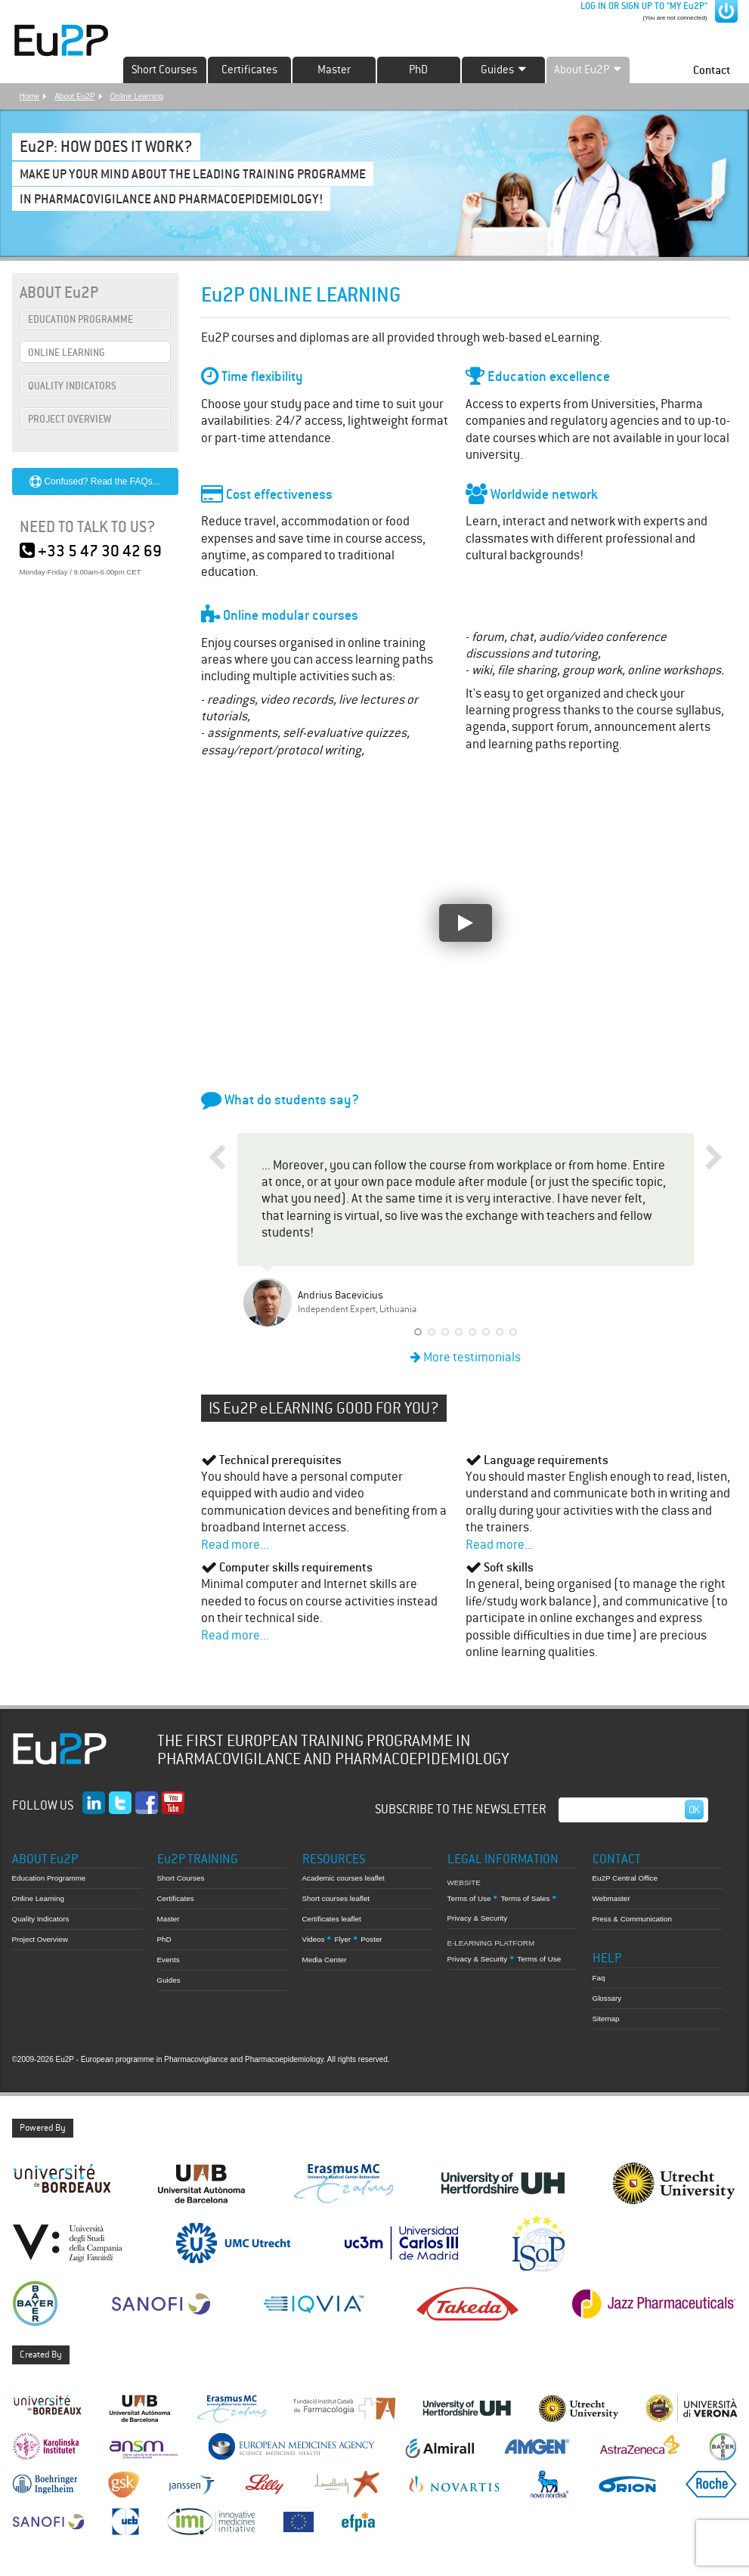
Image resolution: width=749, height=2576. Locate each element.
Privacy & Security (477, 1918)
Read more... (235, 1545)
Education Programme (49, 1878)
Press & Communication (632, 1919)
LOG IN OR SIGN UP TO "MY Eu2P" (642, 6)
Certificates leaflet (331, 1919)
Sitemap (606, 2018)
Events (168, 1959)
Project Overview (40, 1939)
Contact (711, 70)
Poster (371, 1939)
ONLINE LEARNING (66, 352)
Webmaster (611, 1898)
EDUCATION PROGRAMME (80, 319)
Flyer (342, 1939)
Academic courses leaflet (343, 1878)
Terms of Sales (524, 1898)
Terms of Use (469, 1898)
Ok (695, 1809)
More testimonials (465, 1357)
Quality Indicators (41, 1919)
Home (30, 96)
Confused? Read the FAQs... (94, 481)
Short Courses (164, 69)
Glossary (607, 1998)
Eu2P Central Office (625, 1878)
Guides (169, 1980)
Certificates (249, 69)
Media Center (324, 1959)
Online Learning (137, 96)
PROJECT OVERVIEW (69, 419)
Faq (599, 1978)
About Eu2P (74, 96)
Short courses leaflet (336, 1898)
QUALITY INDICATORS (72, 385)
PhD (418, 69)
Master (334, 69)
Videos (313, 1939)
